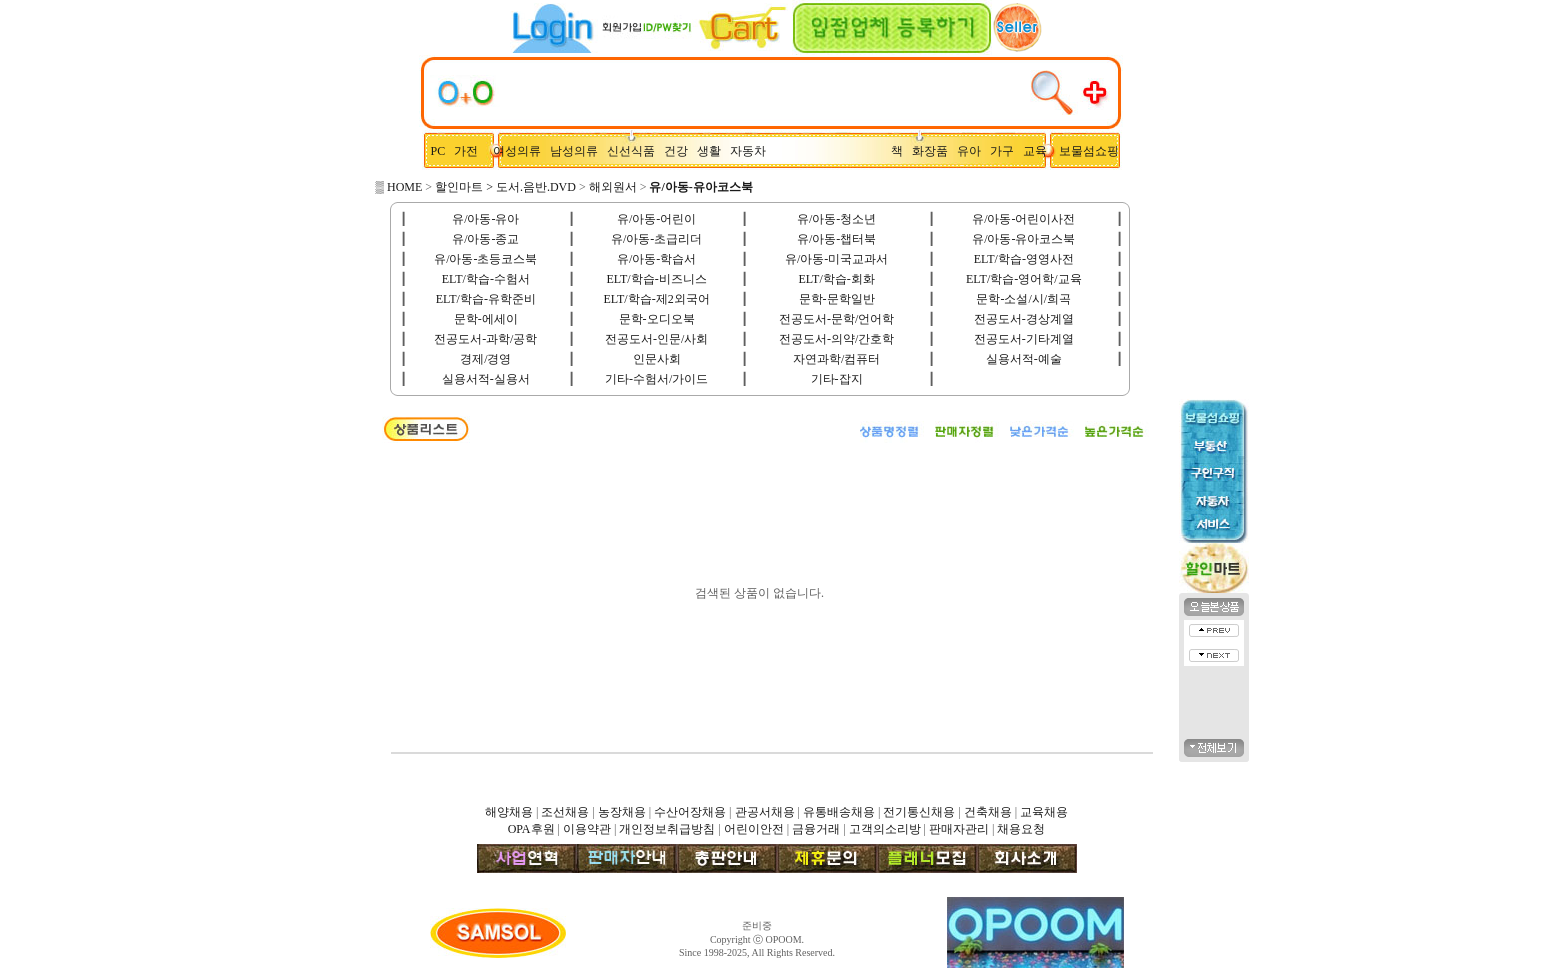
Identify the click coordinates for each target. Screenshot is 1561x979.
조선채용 (565, 812)
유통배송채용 (839, 812)
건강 (680, 151)
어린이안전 (754, 829)
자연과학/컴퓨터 (836, 359)
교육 (1039, 151)
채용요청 (1021, 829)
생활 (713, 151)
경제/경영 (485, 359)
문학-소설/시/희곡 (1023, 299)
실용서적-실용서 (486, 379)
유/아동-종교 (485, 239)
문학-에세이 (486, 319)
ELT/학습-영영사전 (1024, 259)
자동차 (751, 151)
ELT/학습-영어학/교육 (1024, 279)
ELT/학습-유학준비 (486, 299)
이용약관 (587, 829)
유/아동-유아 (485, 219)
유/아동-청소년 (836, 219)
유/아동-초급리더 (656, 239)
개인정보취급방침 (667, 829)
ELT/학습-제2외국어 (656, 299)
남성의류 (578, 151)
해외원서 (613, 187)
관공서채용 (765, 812)
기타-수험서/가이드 (656, 379)
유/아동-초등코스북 (485, 259)
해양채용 (509, 812)
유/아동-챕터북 (836, 239)
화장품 (934, 151)
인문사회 (657, 359)
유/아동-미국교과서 (836, 259)
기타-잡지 (837, 379)
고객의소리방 (885, 829)
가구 (1005, 151)
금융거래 (816, 829)
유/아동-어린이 (656, 219)
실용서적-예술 (1024, 359)
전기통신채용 (919, 812)
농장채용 (622, 812)
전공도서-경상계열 (1024, 319)
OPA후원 (531, 829)
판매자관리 (959, 829)
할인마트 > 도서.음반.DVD (505, 187)
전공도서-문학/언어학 (836, 319)
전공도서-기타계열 (1024, 339)
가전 (470, 151)
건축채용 (988, 812)
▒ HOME (399, 187)
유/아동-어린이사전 (1023, 219)
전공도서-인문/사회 (656, 339)
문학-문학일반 (837, 299)
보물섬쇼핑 (1089, 151)
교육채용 (1044, 812)
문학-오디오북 (657, 319)
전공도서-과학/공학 (485, 339)
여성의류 (518, 151)
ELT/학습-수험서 (486, 279)
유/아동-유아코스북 (1023, 239)
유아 (973, 151)
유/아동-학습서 (656, 259)
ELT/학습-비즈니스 (656, 279)
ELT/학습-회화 (837, 279)
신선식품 (634, 151)
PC (440, 151)
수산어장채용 (690, 812)
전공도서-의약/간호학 (836, 339)
